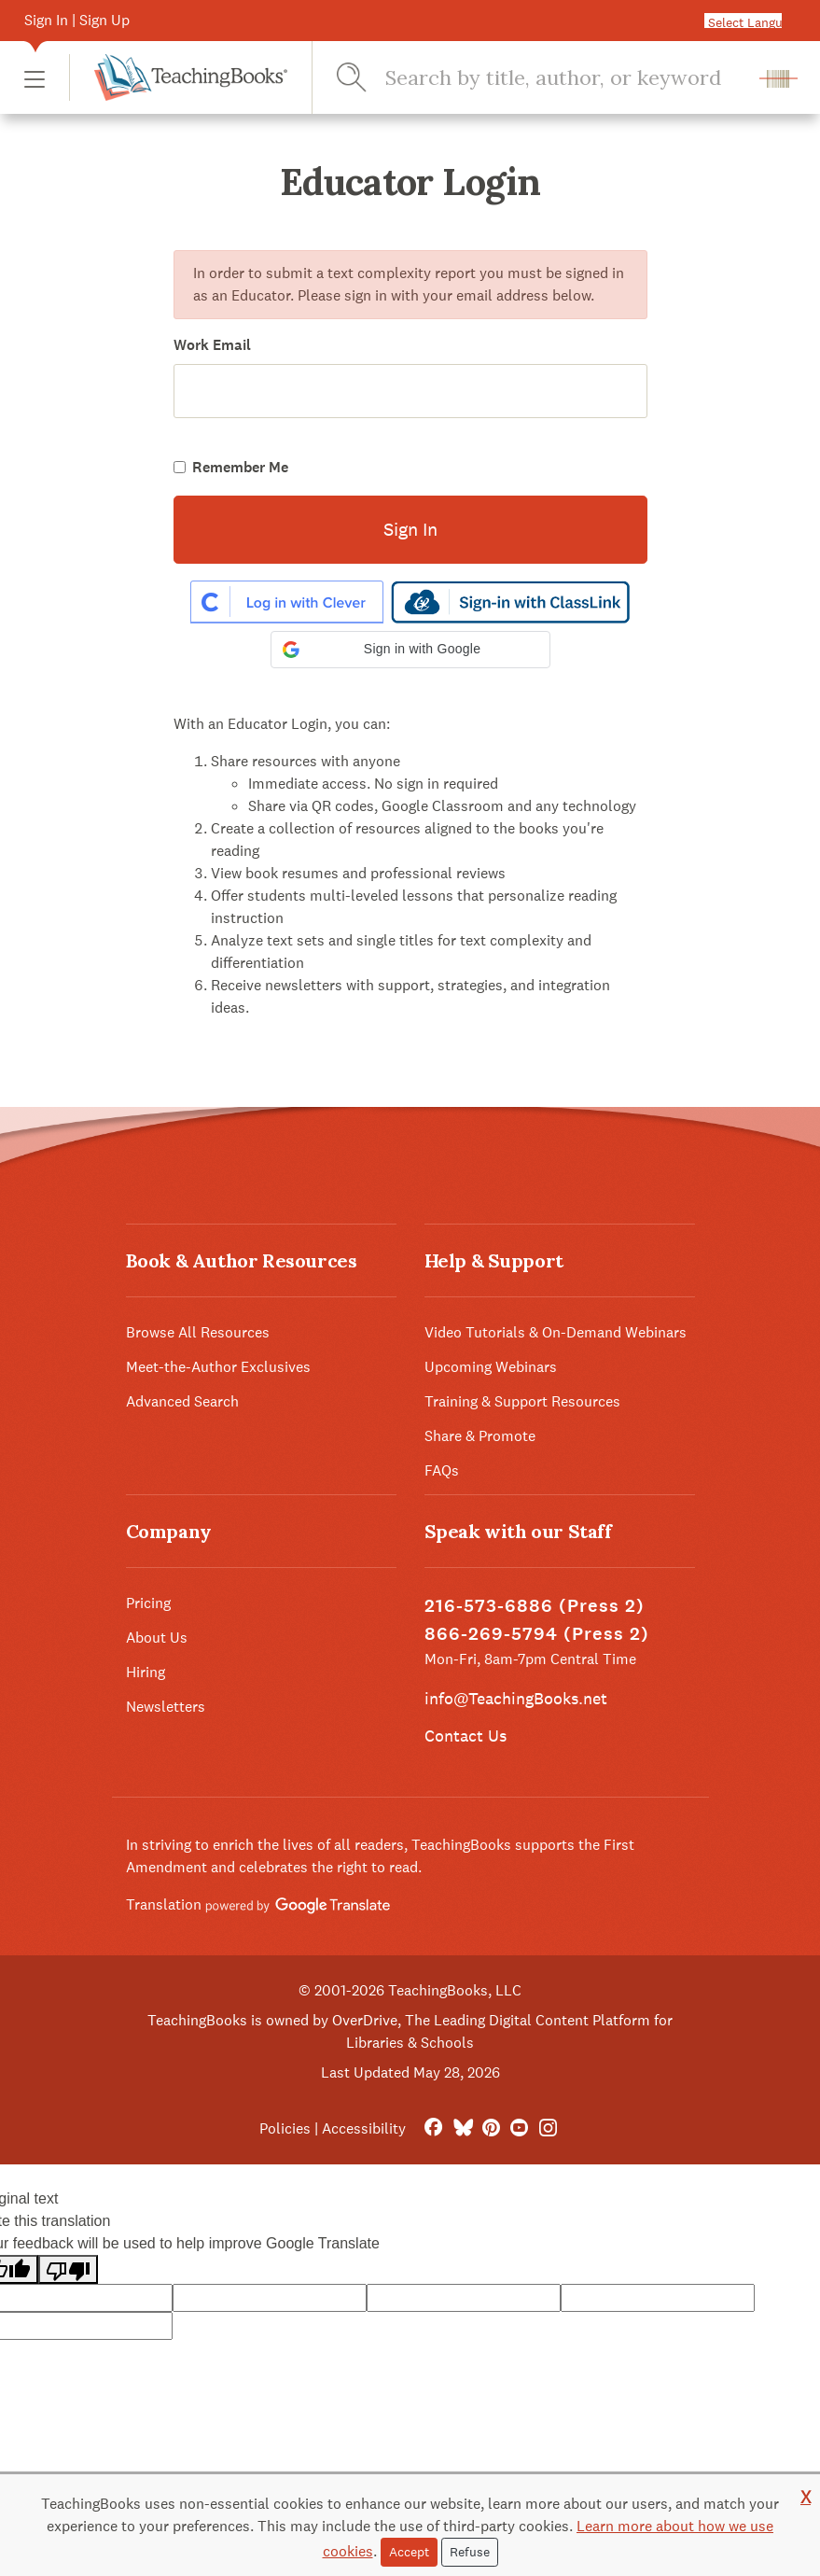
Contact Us (465, 1735)
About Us (157, 1637)
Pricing (148, 1603)
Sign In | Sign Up (77, 20)
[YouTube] (519, 2128)
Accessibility (364, 2128)
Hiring (145, 1672)
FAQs (441, 1470)
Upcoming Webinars (490, 1367)
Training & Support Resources (522, 1401)
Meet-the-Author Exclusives (218, 1367)
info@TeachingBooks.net (515, 1698)
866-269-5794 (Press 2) (536, 1633)
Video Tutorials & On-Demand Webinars (555, 1332)
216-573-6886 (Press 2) (534, 1605)
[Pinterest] (491, 2128)
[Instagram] (548, 2128)
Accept (409, 2551)
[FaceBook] (433, 2128)
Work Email (212, 345)
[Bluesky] (462, 2128)
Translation (258, 1904)
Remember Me (240, 467)
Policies (285, 2128)
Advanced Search (182, 1401)
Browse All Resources (198, 1332)
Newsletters (165, 1706)
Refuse (470, 2551)
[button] (34, 78)
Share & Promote (479, 1436)
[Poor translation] (68, 2269)
